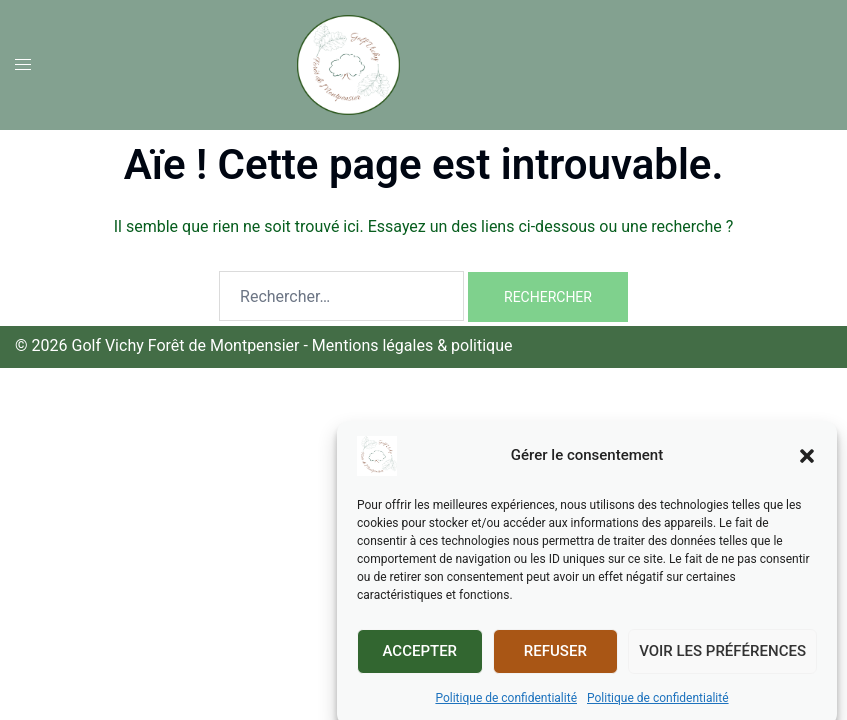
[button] (807, 467)
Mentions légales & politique (412, 345)
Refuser (555, 662)
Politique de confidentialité (506, 709)
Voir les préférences (722, 662)
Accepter (420, 662)
